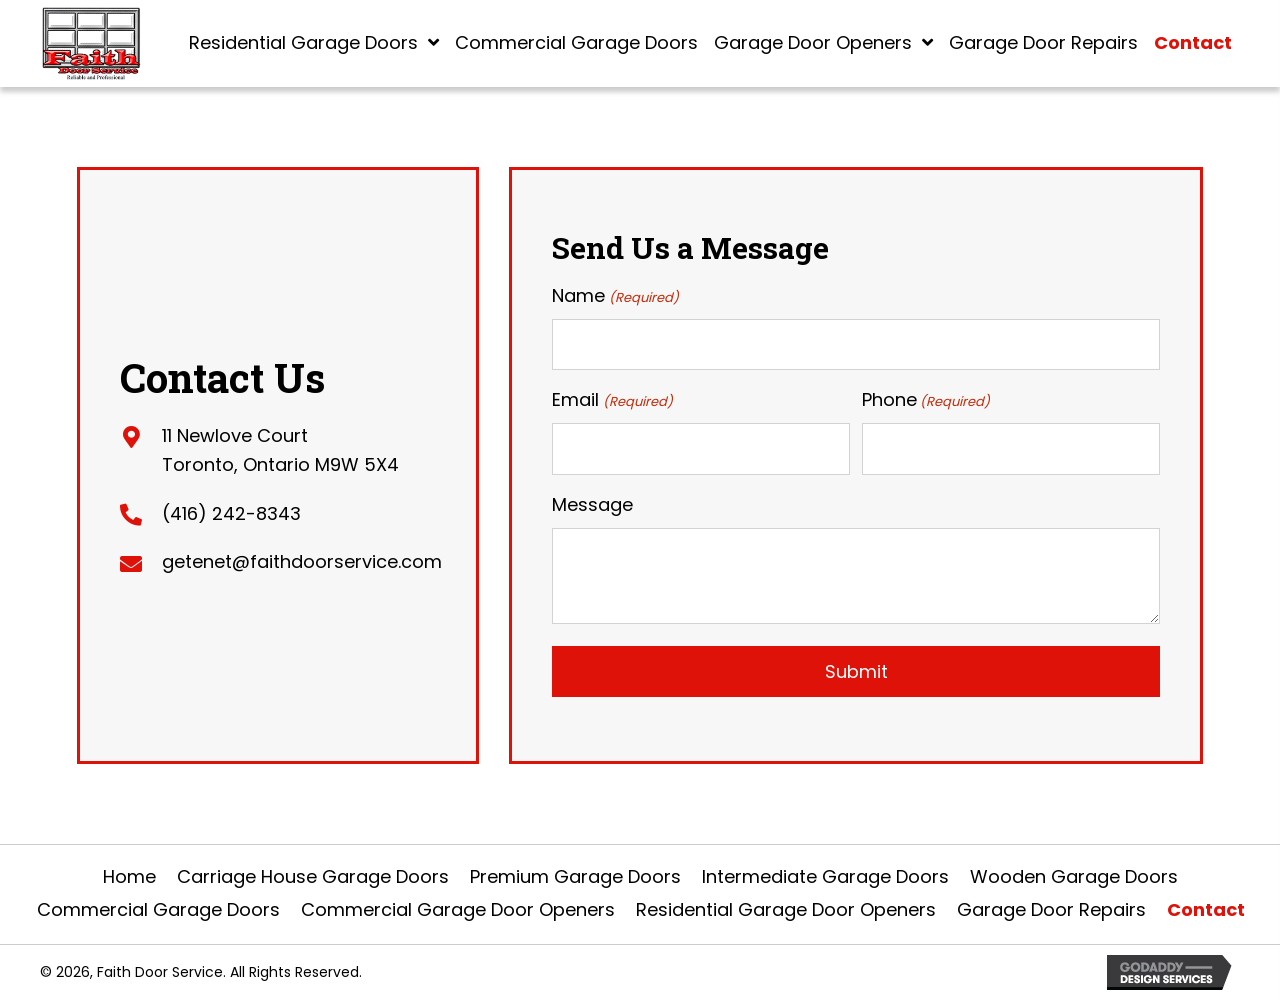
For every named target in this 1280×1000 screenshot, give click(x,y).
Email (612, 400)
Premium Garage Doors (575, 876)
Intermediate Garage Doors (825, 876)
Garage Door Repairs (1051, 909)
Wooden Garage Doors (1074, 876)
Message (592, 504)
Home (129, 876)
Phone (926, 400)
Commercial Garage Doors (158, 909)
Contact (1206, 909)
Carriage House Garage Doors (313, 876)
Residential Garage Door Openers (786, 909)
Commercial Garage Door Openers (458, 909)
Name (615, 296)
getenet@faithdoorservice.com (302, 561)
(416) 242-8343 (231, 513)
